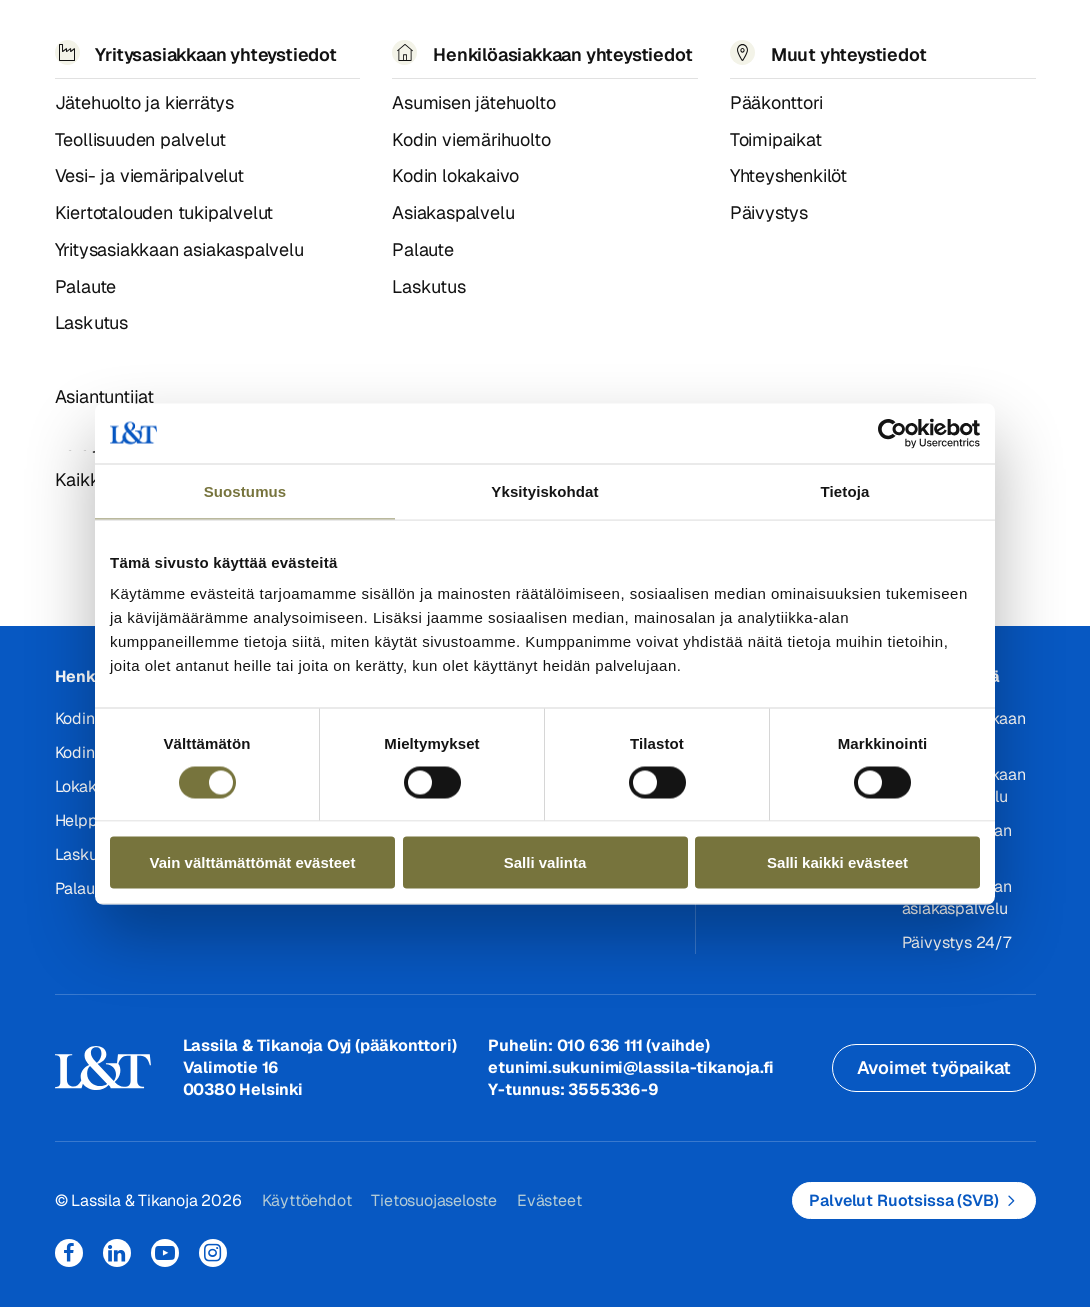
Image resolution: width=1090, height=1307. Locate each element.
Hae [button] (893, 36)
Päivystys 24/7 (956, 942)
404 (106, 114)
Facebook (69, 1253)
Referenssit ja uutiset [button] (308, 48)
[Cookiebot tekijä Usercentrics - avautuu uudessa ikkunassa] (892, 433)
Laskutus (87, 854)
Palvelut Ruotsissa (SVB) (903, 1200)
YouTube (165, 1253)
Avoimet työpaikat (934, 1067)
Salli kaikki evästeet (837, 862)
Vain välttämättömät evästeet (253, 862)
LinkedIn (117, 1253)
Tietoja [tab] (845, 490)
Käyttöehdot (307, 1200)
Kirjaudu (987, 39)
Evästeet (549, 1200)
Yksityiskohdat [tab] (544, 490)
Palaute (82, 888)
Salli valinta (545, 862)
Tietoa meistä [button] (463, 48)
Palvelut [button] (172, 47)
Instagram (213, 1253)
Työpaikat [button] (604, 47)
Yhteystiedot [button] (741, 47)
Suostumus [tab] (245, 490)
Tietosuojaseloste (434, 1200)
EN (849, 48)
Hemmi (63, 115)
